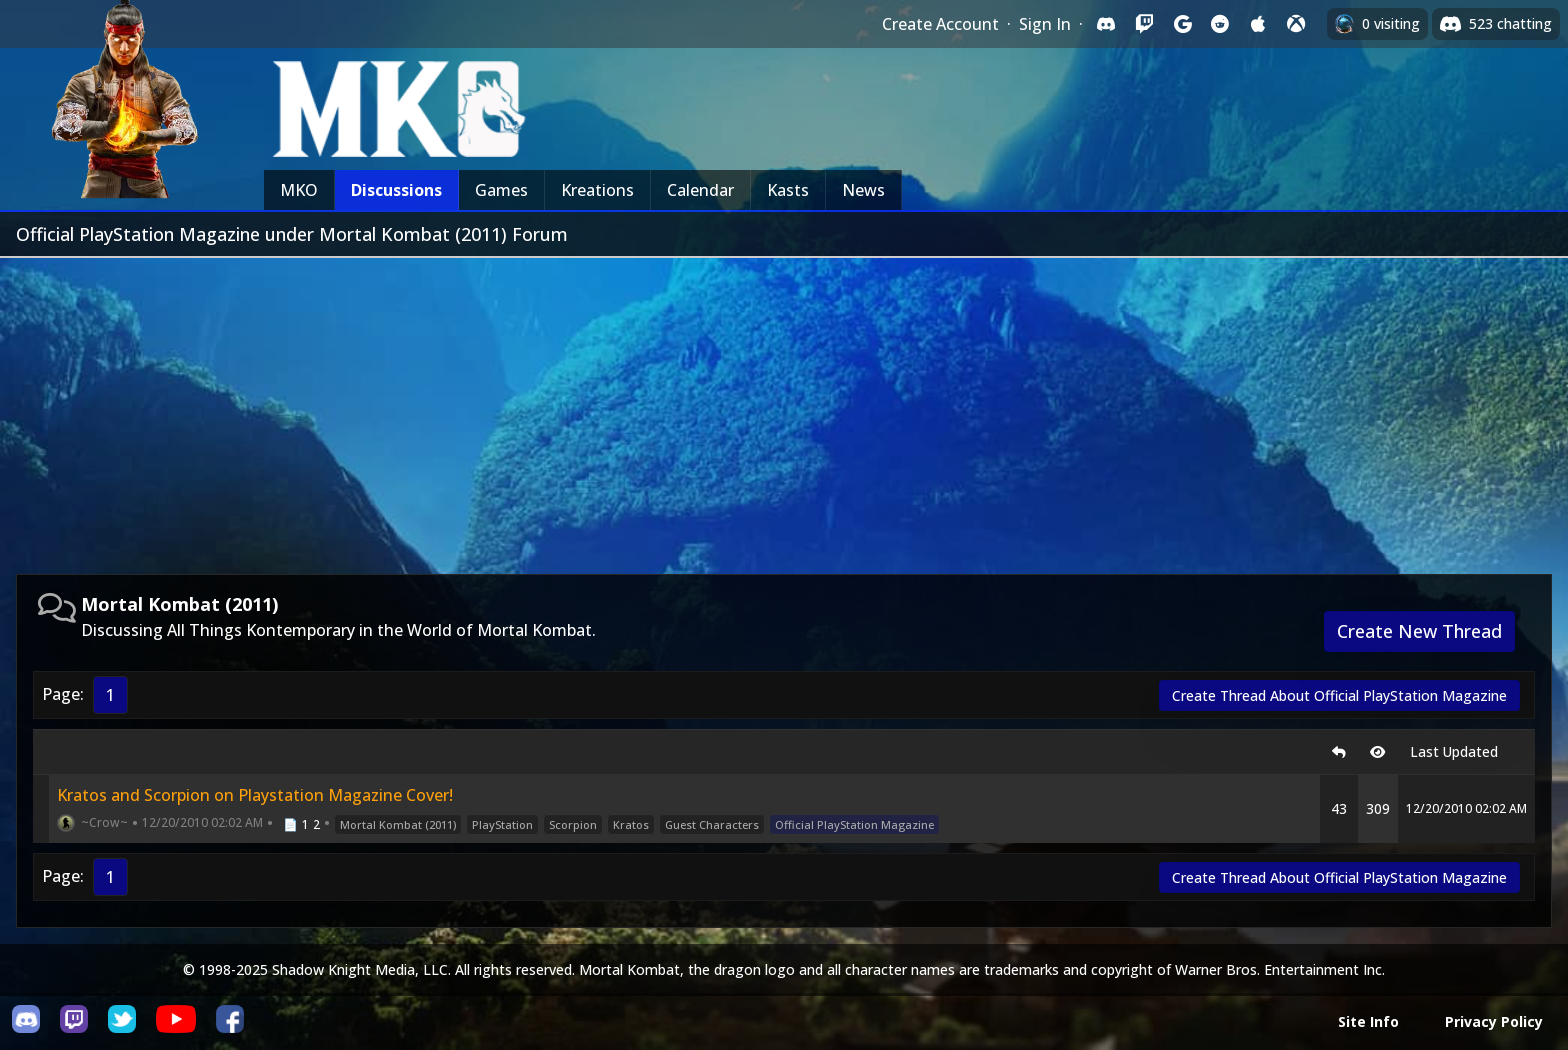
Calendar (700, 190)
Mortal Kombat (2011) (398, 824)
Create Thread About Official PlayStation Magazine (1339, 695)
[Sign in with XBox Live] (1296, 24)
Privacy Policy (1494, 1021)
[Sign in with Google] (1182, 24)
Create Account (940, 24)
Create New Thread (1419, 631)
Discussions (396, 190)
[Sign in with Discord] (1106, 24)
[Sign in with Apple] (1258, 24)
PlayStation (502, 824)
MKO (299, 190)
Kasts (788, 190)
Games (501, 190)
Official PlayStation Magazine (854, 824)
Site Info (1368, 1021)
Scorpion (573, 824)
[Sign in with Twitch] (1144, 24)
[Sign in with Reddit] (1220, 24)
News (863, 190)
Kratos (631, 824)
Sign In (1045, 24)
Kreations (597, 190)
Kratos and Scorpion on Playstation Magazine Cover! (255, 795)
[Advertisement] (784, 408)
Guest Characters (712, 824)
